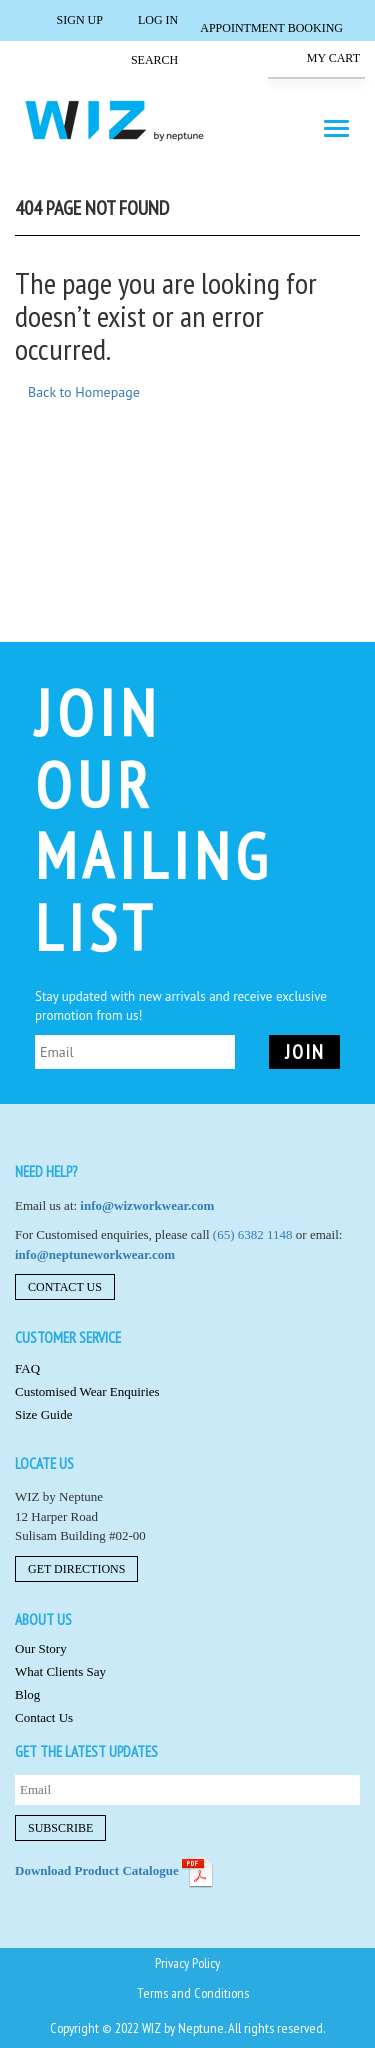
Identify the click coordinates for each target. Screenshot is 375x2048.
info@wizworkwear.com (147, 1205)
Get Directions (76, 1569)
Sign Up (65, 19)
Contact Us (65, 1287)
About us (43, 1619)
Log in (145, 19)
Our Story (41, 1648)
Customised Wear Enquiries (87, 1391)
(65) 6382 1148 (253, 1234)
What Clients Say (60, 1671)
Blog (27, 1694)
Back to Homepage (84, 392)
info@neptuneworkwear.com (95, 1254)
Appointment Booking (271, 28)
